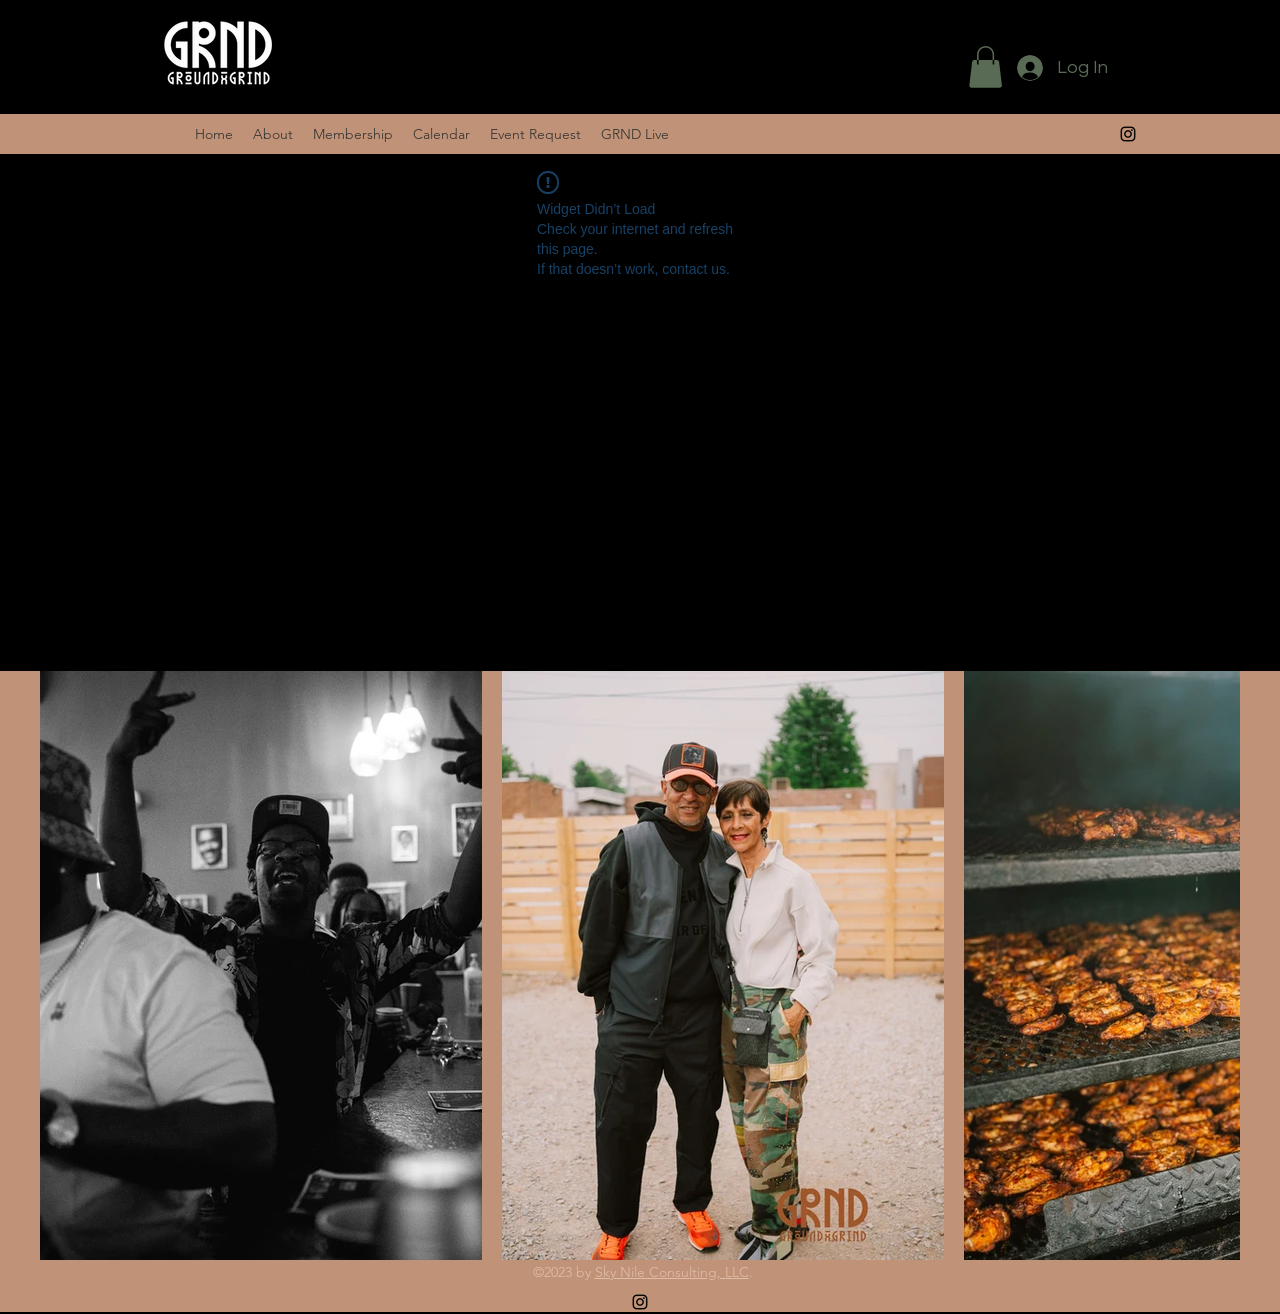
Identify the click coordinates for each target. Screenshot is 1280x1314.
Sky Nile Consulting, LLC (672, 1272)
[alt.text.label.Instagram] (1128, 134)
